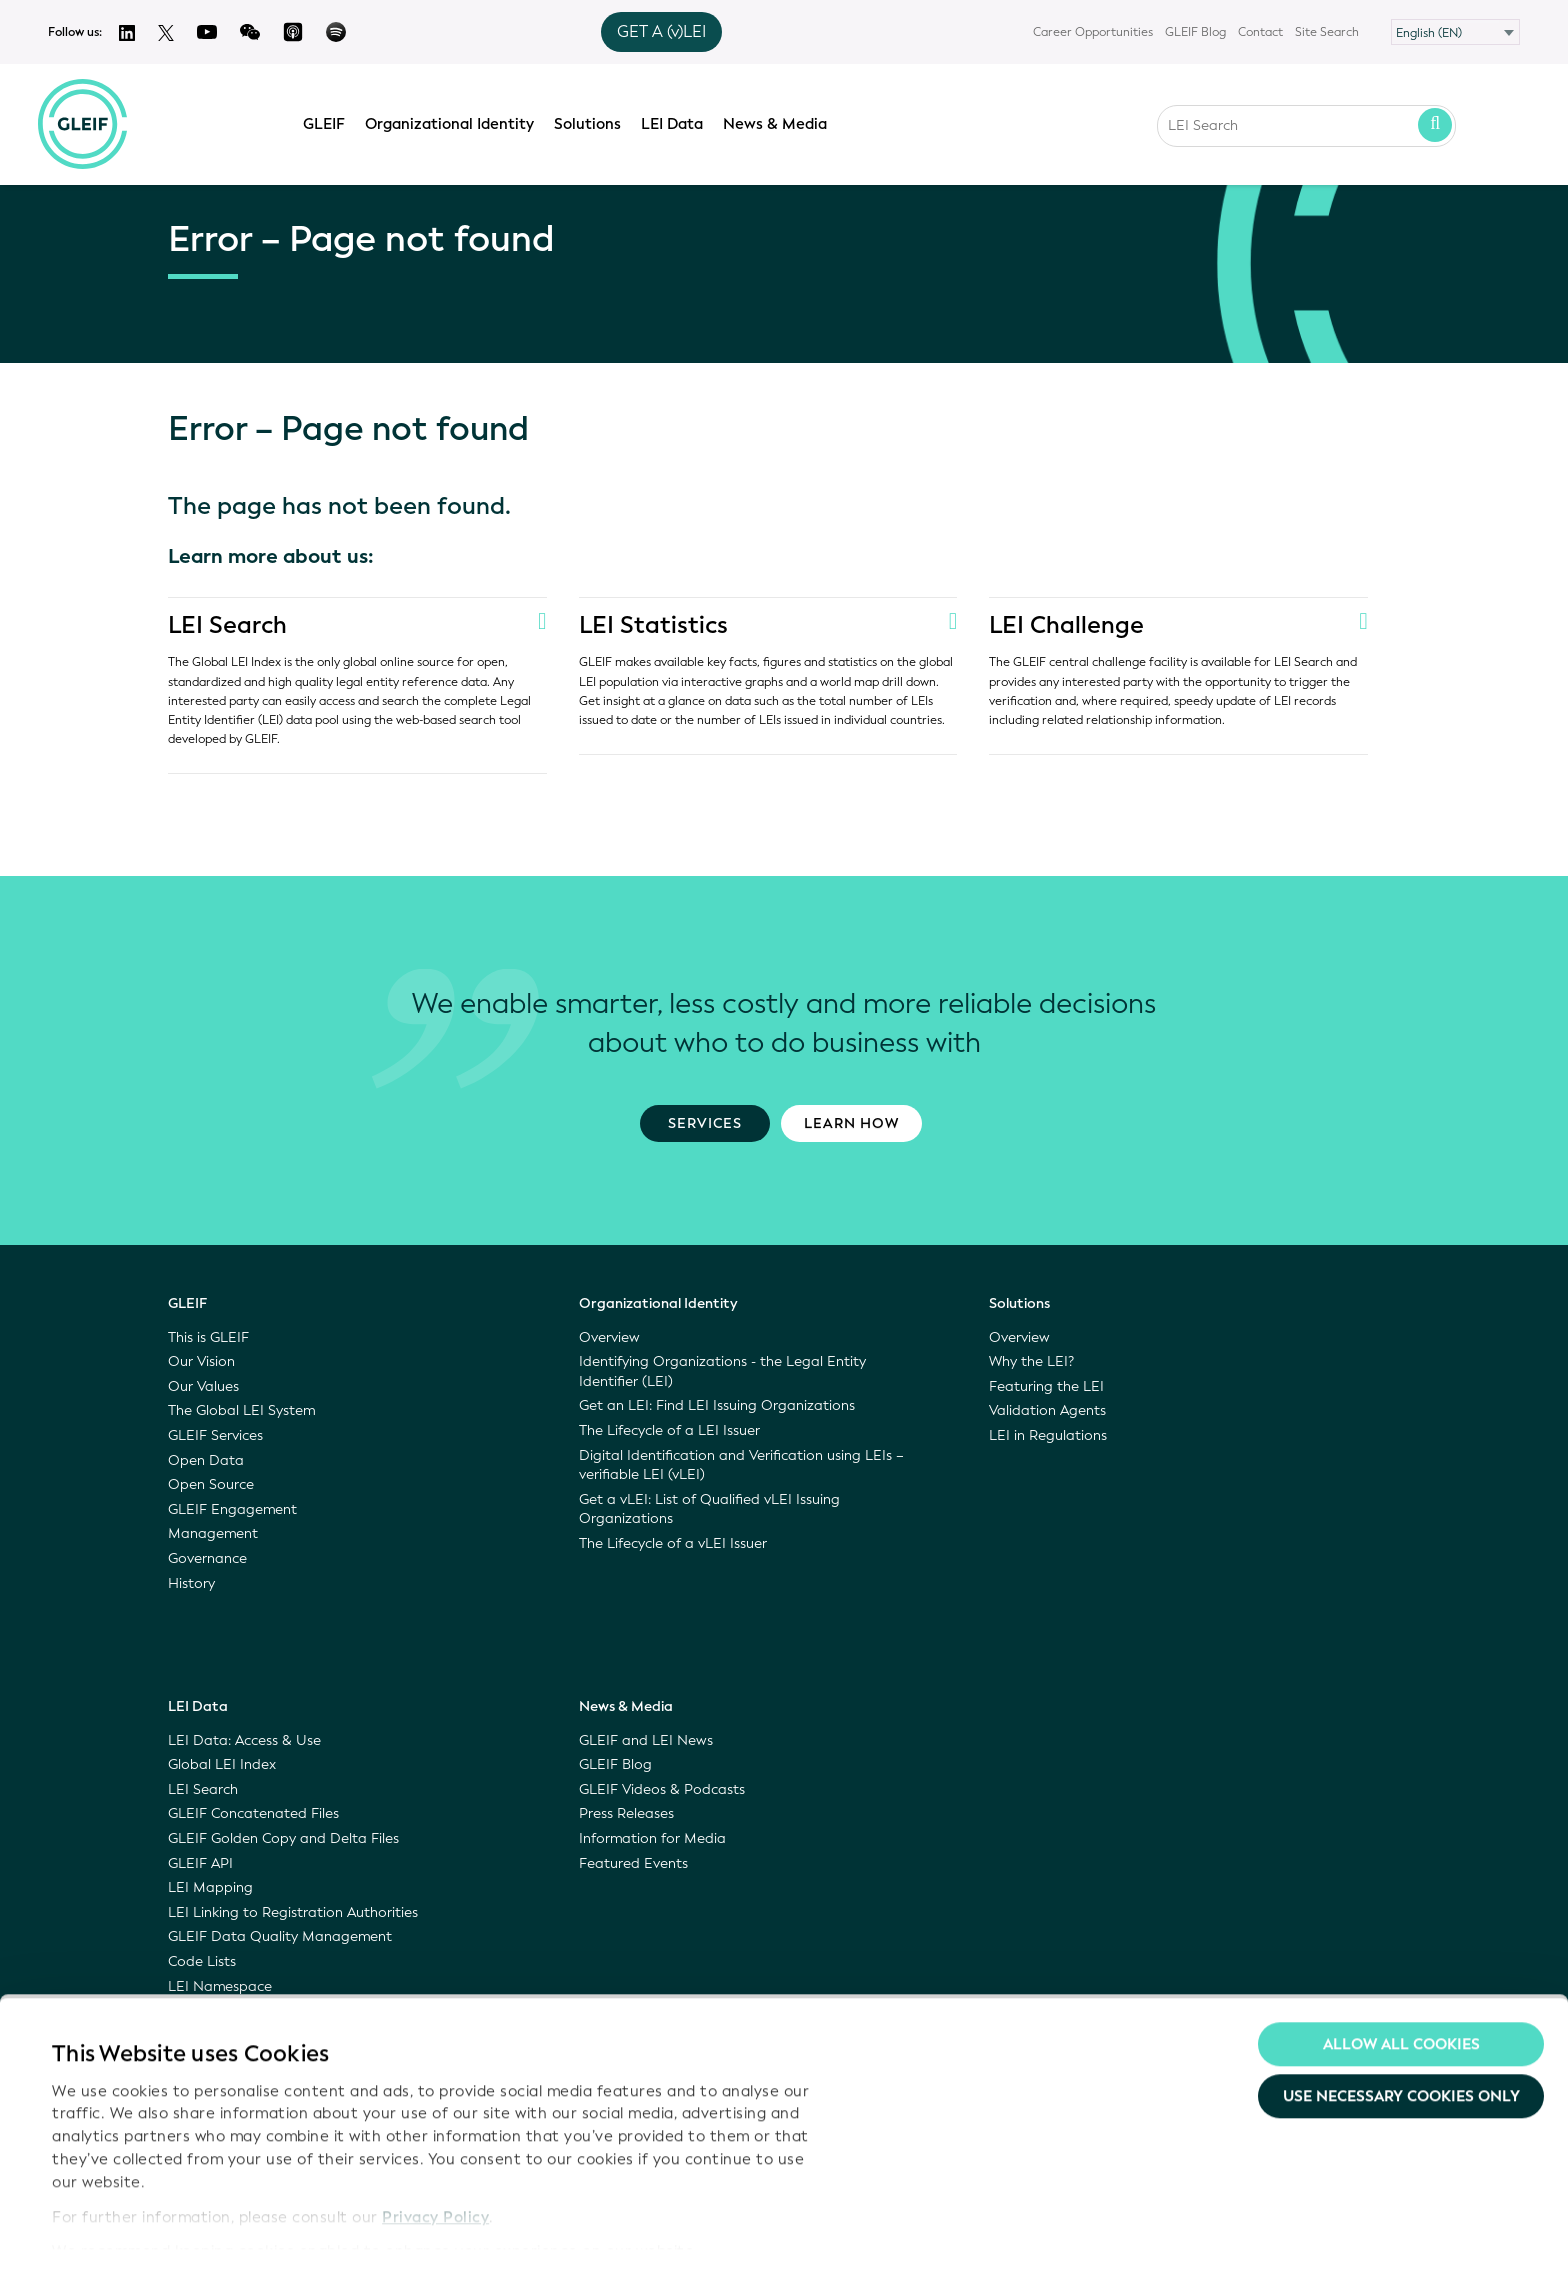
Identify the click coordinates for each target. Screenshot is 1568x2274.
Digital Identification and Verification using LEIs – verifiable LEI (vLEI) (741, 1465)
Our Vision (201, 1361)
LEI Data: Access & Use (244, 1740)
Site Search (1327, 32)
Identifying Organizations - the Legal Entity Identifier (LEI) (722, 1371)
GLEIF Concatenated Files (253, 1813)
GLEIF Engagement (232, 1509)
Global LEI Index (222, 1764)
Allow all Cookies (1401, 1987)
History (191, 1583)
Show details (98, 2235)
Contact (1260, 32)
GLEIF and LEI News (646, 1740)
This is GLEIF (208, 1337)
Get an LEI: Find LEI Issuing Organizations (717, 1405)
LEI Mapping (210, 1887)
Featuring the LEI (1046, 1386)
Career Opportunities (1093, 32)
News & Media (781, 121)
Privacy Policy (435, 2159)
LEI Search (228, 625)
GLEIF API (200, 1863)
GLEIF (330, 121)
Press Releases (626, 1813)
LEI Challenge (1067, 625)
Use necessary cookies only (1401, 2039)
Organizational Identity (455, 121)
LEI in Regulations (1048, 1435)
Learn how (851, 1123)
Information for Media (652, 1838)
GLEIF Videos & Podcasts (662, 1789)
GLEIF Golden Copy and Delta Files (283, 1838)
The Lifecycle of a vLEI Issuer (673, 1543)
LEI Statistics (654, 625)
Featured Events (633, 1863)
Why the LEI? (1031, 1361)
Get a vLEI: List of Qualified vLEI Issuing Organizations (709, 1509)
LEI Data (678, 121)
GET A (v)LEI (661, 31)
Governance (207, 1558)
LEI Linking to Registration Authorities (293, 1912)
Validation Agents (1047, 1410)
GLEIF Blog (1195, 32)
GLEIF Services (215, 1435)
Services (705, 1123)
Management (213, 1533)
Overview (609, 1337)
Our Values (203, 1386)
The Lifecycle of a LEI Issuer (669, 1430)
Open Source (211, 1484)
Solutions (593, 121)
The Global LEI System (241, 1410)
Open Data (206, 1460)
